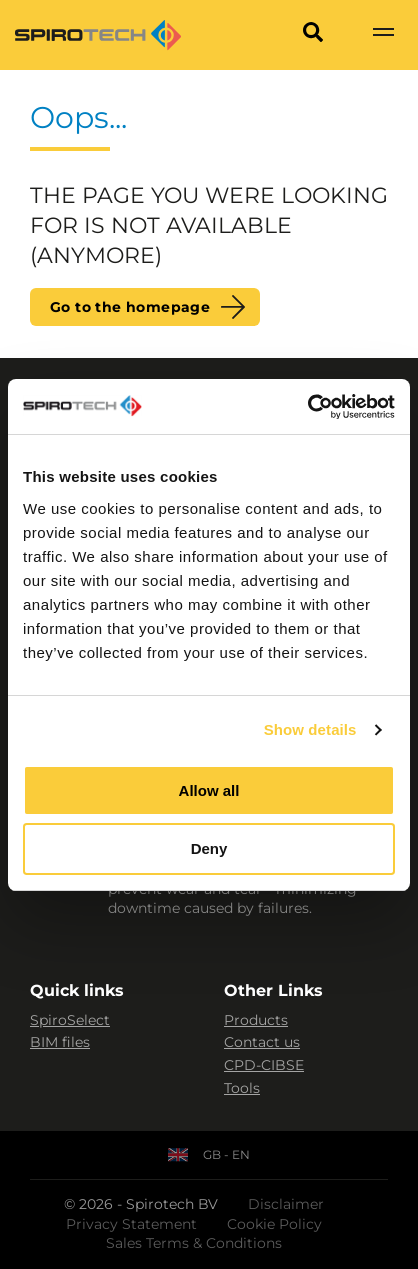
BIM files (60, 1042)
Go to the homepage (130, 307)
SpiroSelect (70, 1020)
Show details (310, 729)
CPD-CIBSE (264, 1065)
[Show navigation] (383, 35)
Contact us (262, 1042)
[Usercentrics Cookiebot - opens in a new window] (307, 407)
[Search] (313, 35)
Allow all (209, 790)
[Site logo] (98, 35)
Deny (209, 848)
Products (256, 1020)
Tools (242, 1088)
